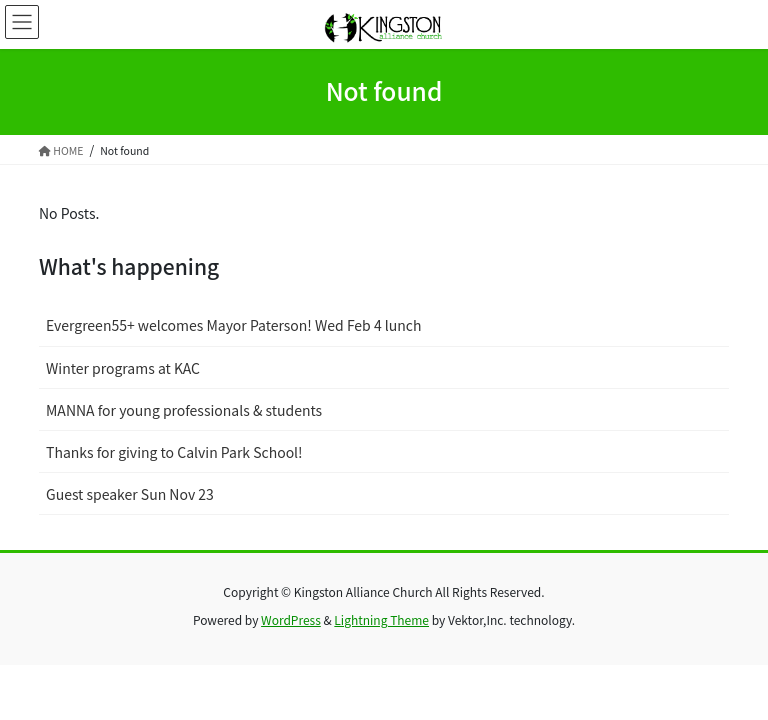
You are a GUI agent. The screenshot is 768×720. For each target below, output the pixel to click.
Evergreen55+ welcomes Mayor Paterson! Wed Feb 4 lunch (233, 325)
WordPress (291, 619)
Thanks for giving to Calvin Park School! (174, 452)
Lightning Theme (381, 619)
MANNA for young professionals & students (184, 410)
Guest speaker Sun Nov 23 (130, 494)
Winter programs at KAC (123, 368)
